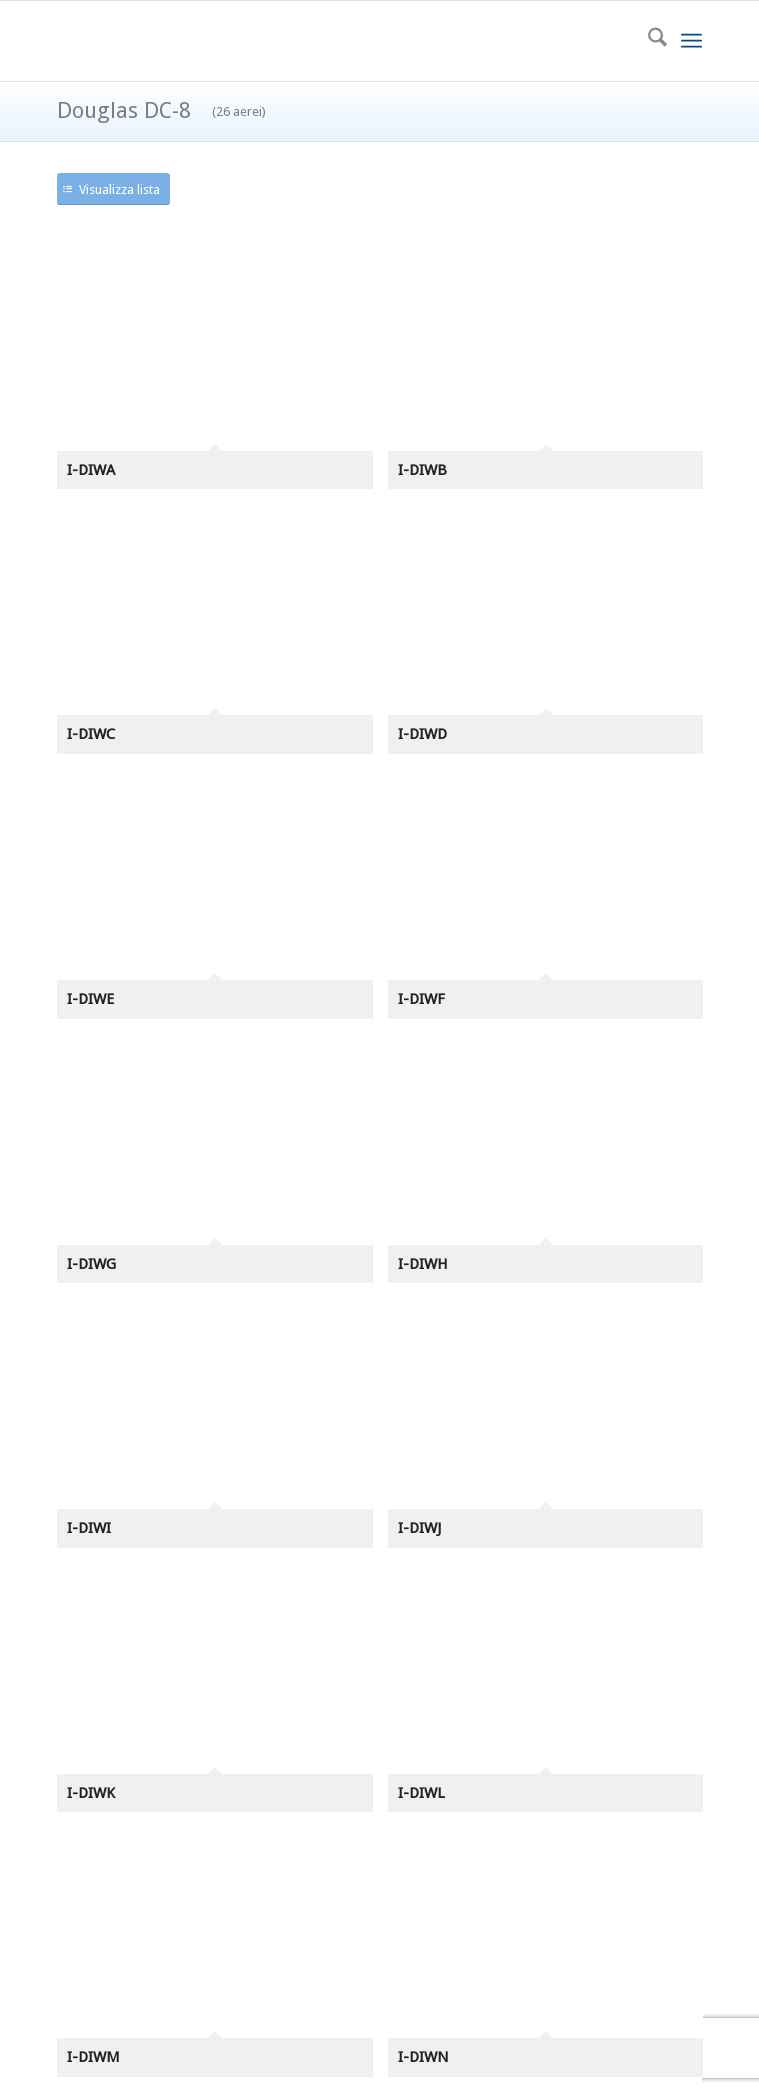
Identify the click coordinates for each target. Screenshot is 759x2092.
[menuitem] (647, 41)
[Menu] (691, 41)
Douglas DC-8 (161, 110)
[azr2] (315, 41)
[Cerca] (647, 41)
